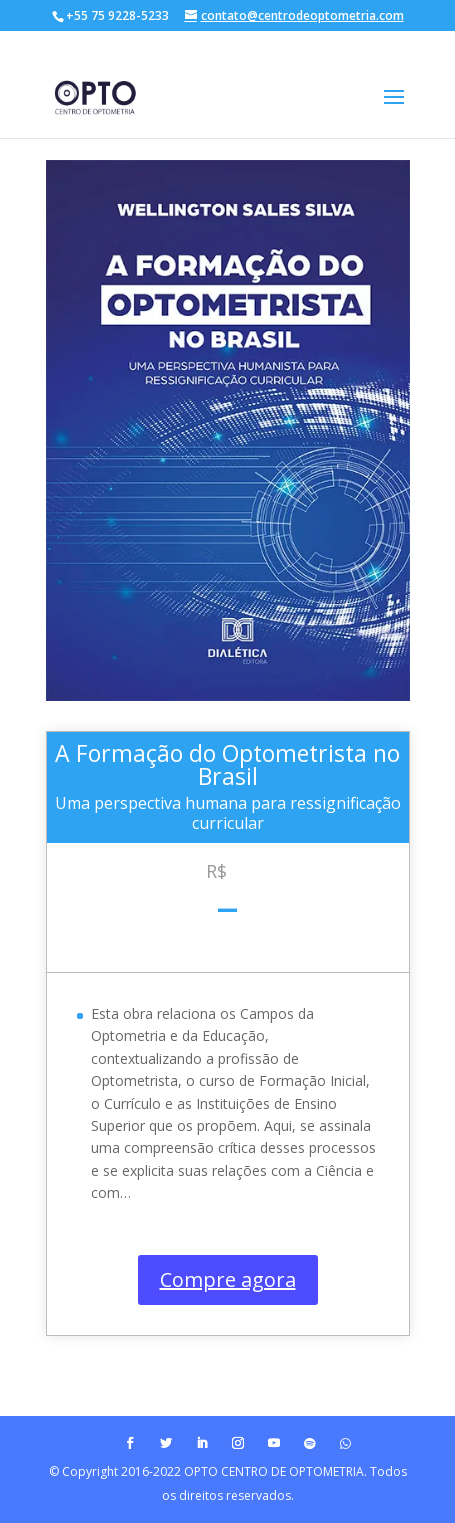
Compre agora (228, 1279)
